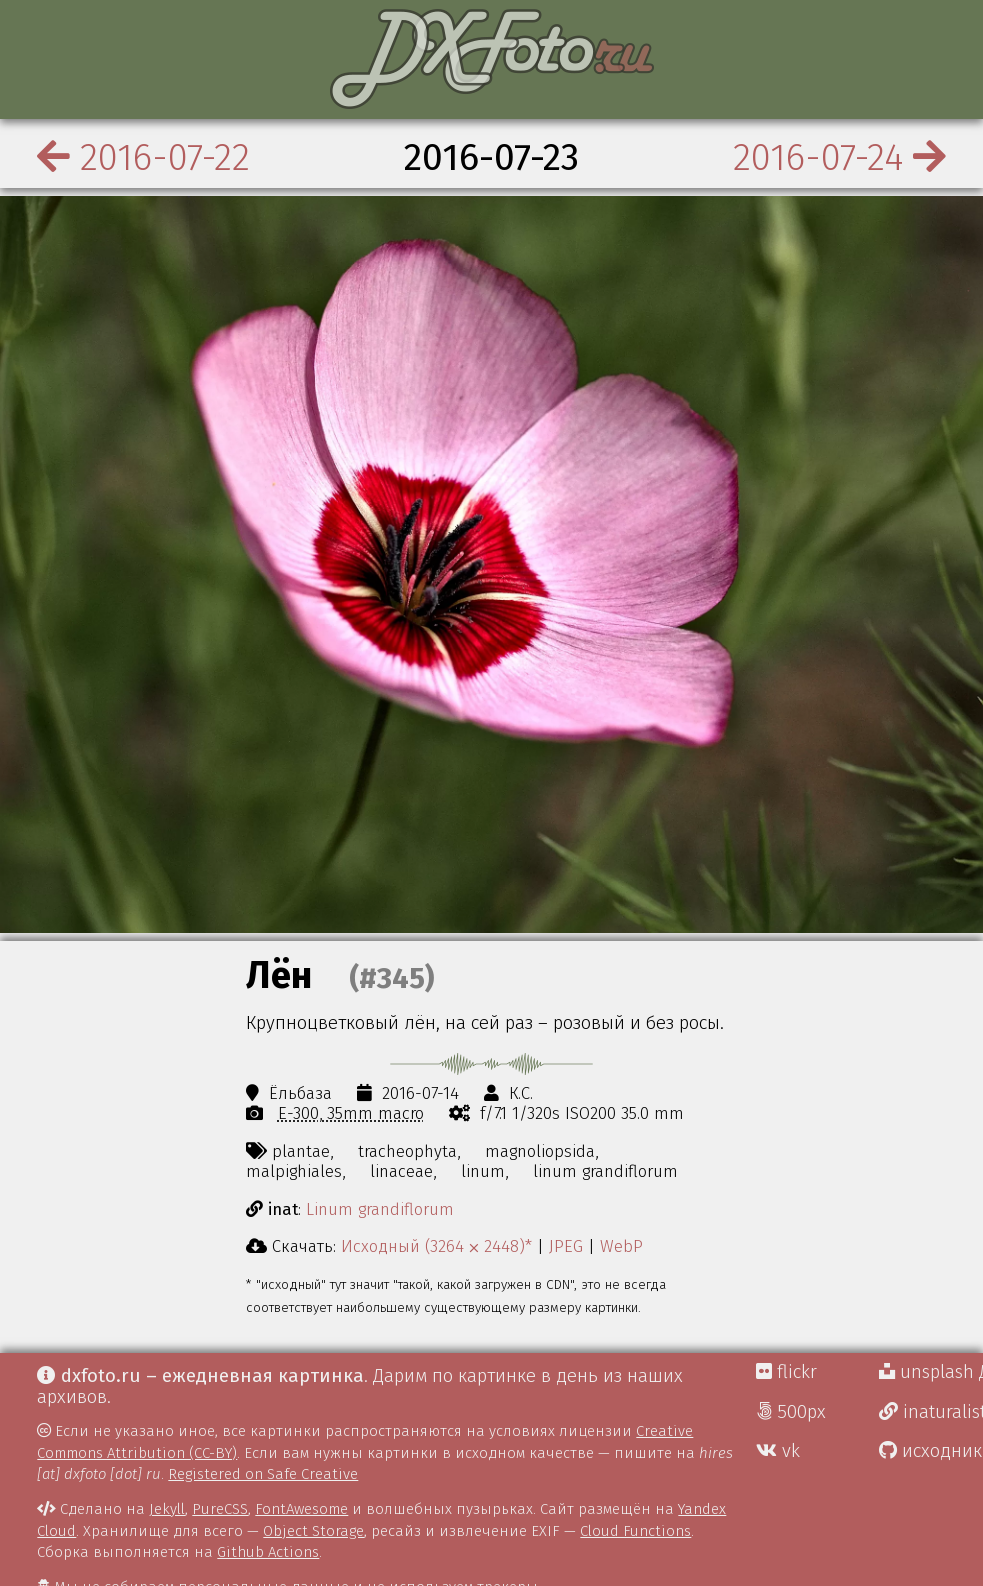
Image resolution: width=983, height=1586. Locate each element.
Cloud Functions (635, 1531)
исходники (931, 1451)
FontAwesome (301, 1509)
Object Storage (313, 1531)
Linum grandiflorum (380, 1209)
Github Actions (268, 1552)
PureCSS (220, 1509)
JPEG (566, 1246)
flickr (786, 1372)
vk (778, 1451)
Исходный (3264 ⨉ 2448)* (436, 1246)
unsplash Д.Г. (931, 1372)
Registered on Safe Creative (263, 1474)
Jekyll (167, 1509)
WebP (621, 1246)
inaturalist (931, 1412)
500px (791, 1412)
